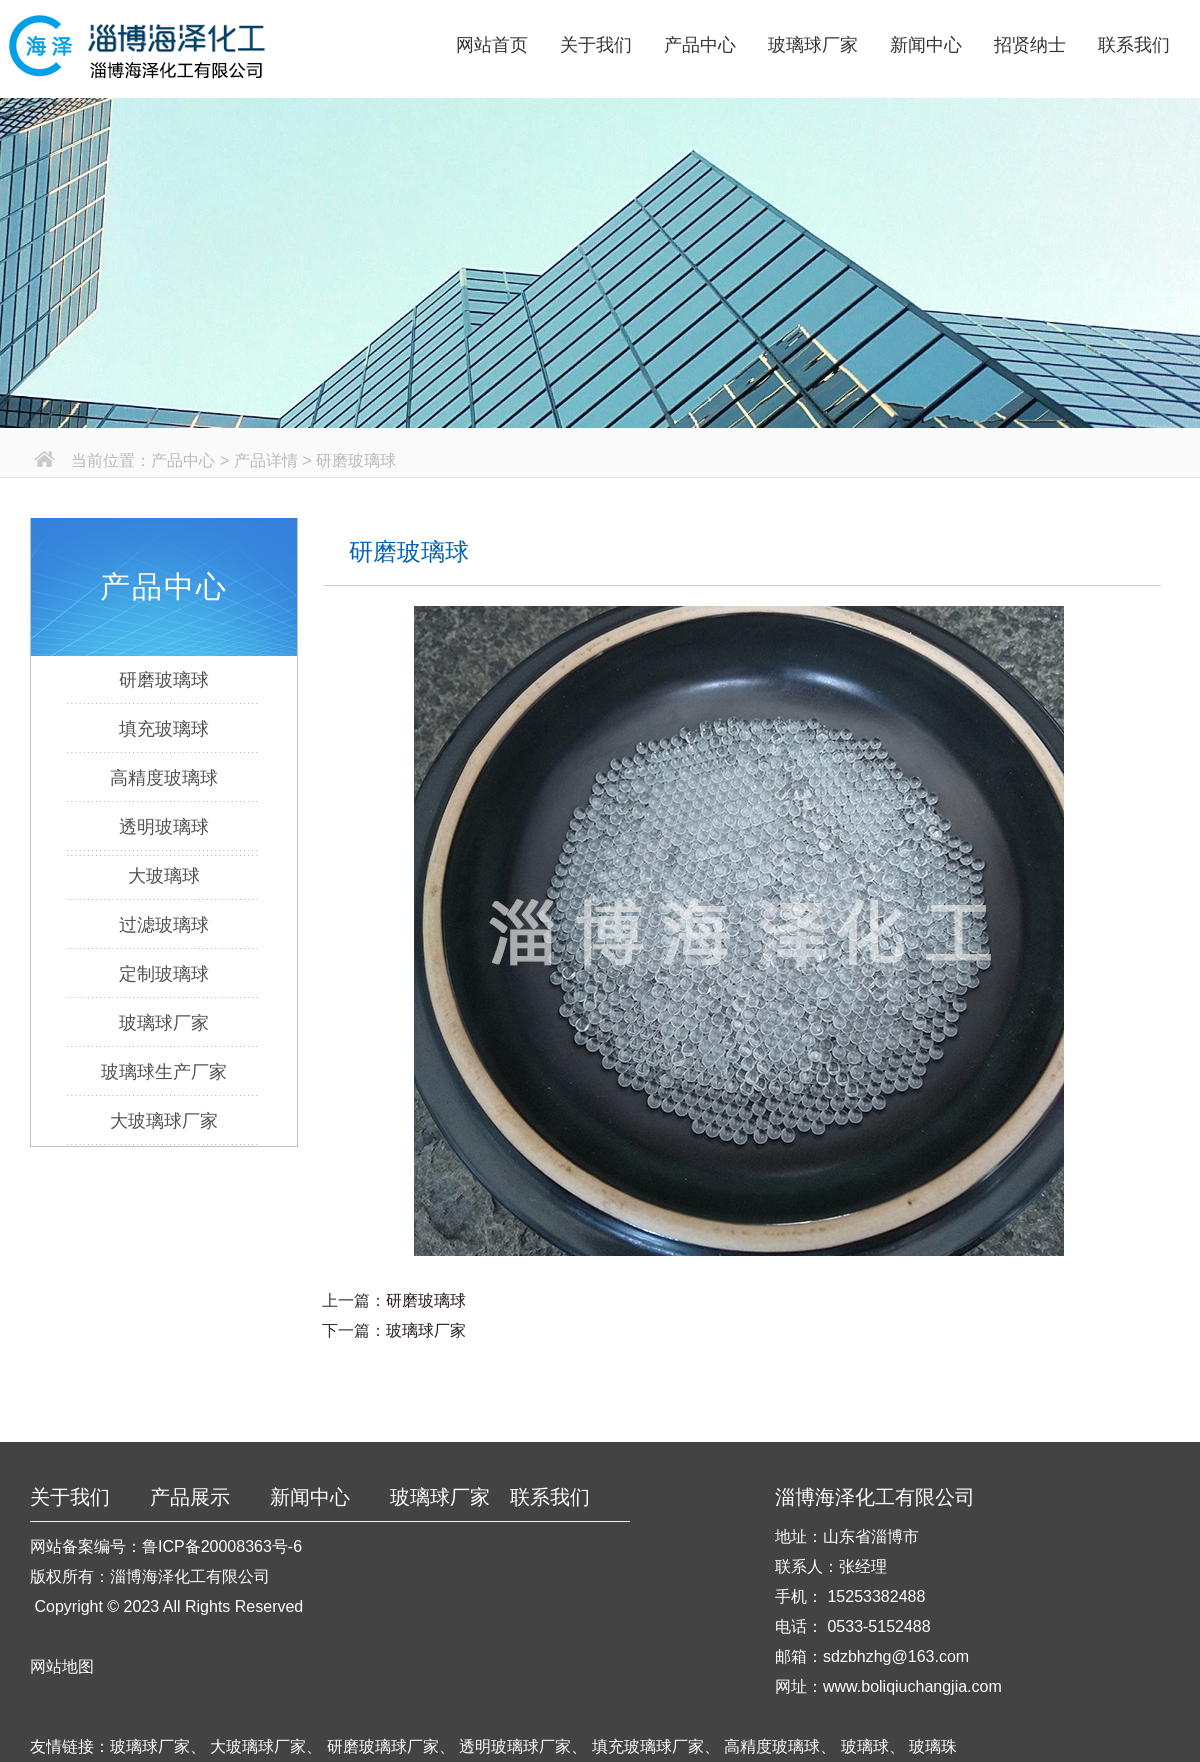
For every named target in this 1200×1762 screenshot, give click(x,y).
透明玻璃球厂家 (515, 1746)
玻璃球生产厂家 (164, 1072)
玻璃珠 (933, 1746)
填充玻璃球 (164, 729)
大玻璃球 (164, 876)
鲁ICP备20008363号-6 (222, 1546)
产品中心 (700, 45)
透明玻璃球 (164, 827)
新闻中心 (926, 45)
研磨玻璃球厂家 (383, 1746)
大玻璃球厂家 (164, 1121)
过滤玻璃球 (164, 925)
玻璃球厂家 (813, 45)
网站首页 (492, 45)
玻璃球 (865, 1746)
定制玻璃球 (164, 974)
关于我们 (596, 45)
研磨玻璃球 (164, 680)
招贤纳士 (1030, 45)
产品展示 (190, 1497)
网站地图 (62, 1666)
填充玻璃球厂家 (648, 1746)
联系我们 (1134, 45)
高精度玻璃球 (164, 778)
